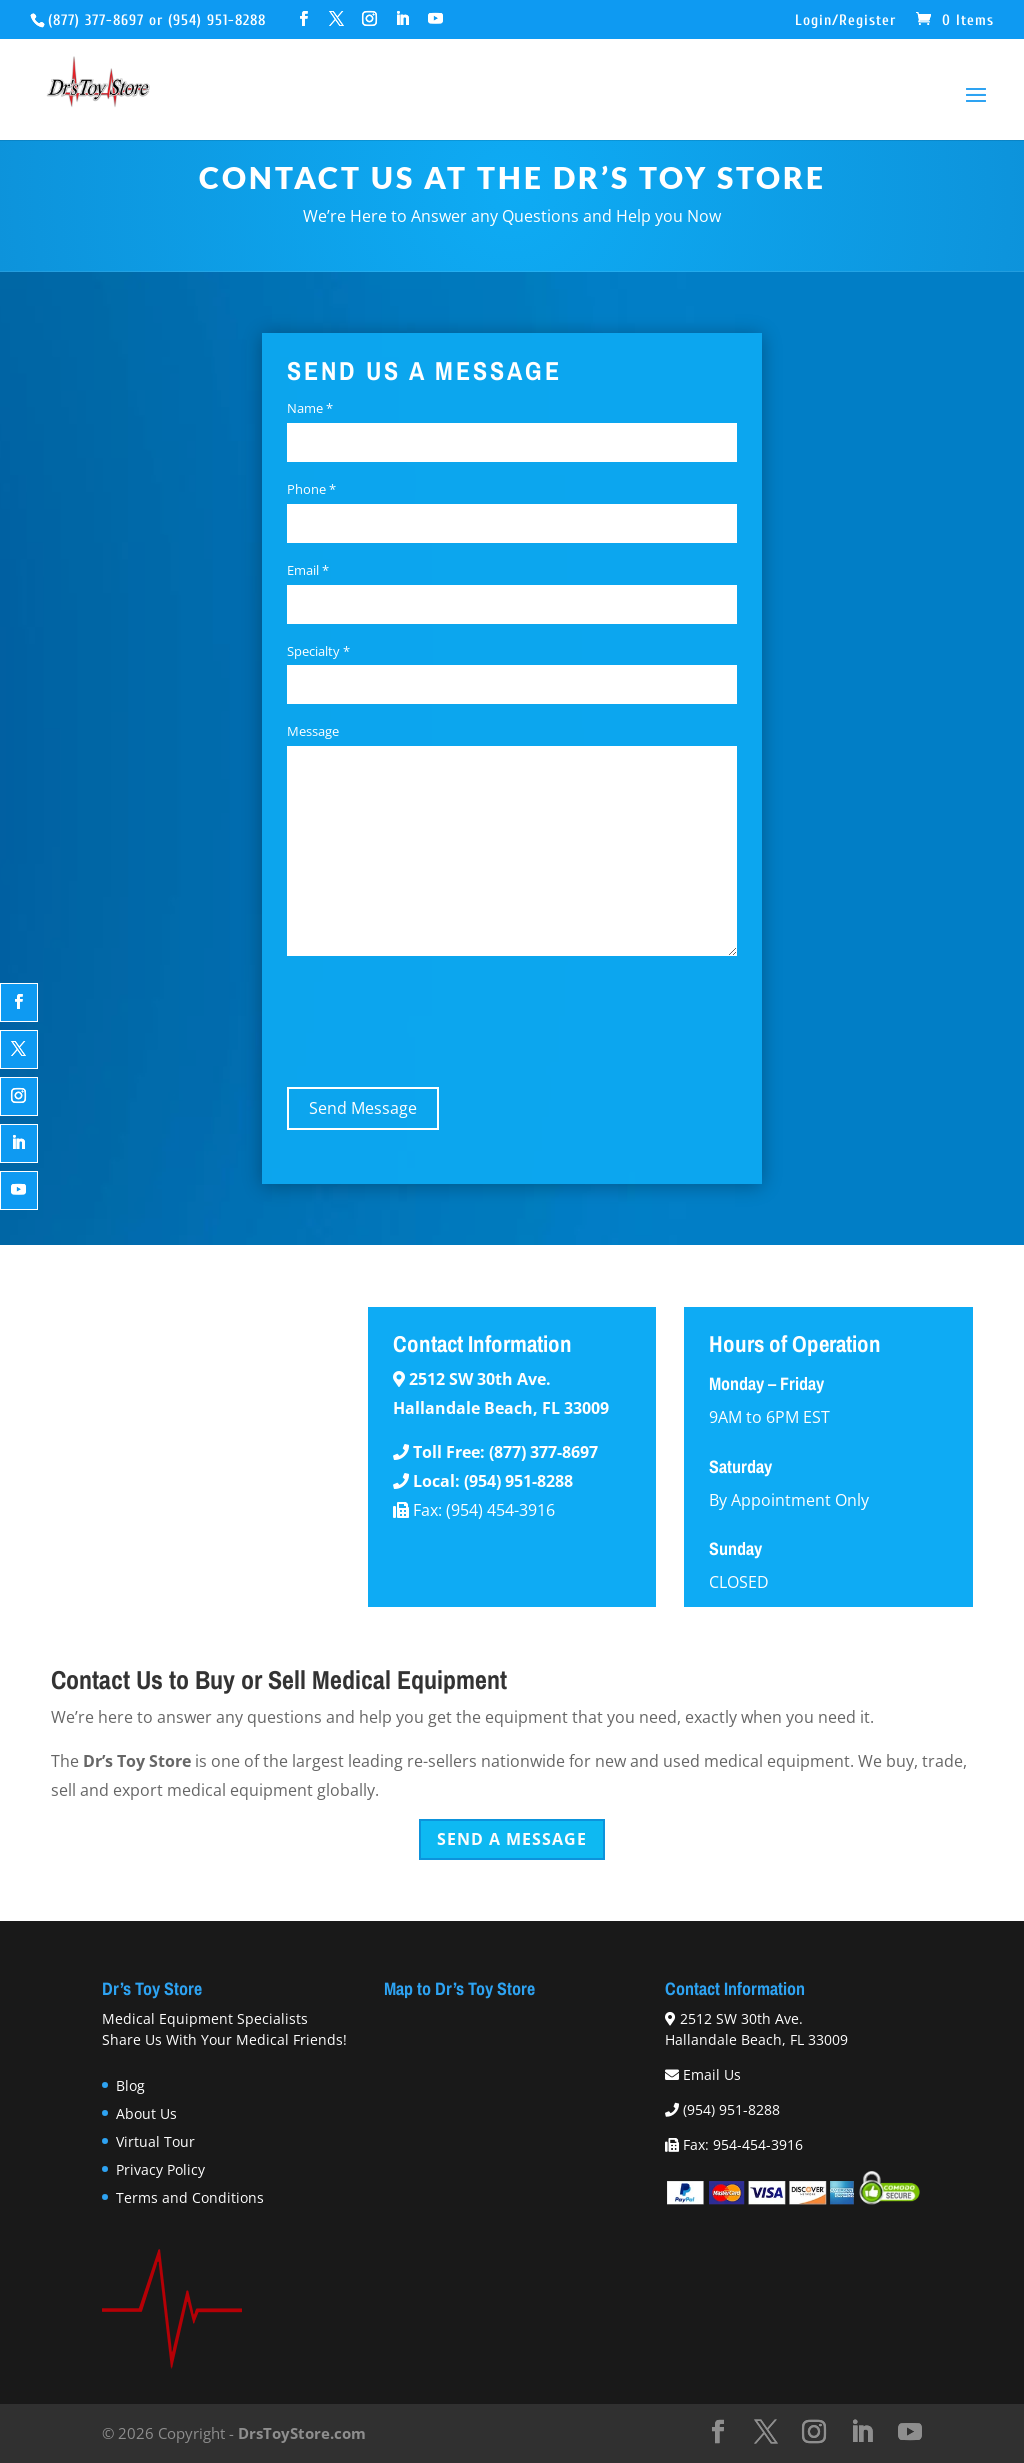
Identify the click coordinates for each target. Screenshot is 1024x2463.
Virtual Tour (155, 2141)
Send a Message (512, 1839)
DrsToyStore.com (302, 2433)
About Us (146, 2113)
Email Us (712, 2074)
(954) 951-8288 (217, 20)
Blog (130, 2085)
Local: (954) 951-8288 (493, 1481)
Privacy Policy (160, 2169)
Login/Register (845, 21)
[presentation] (439, 1018)
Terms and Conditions (190, 2197)
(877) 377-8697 (96, 20)
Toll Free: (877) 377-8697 (505, 1452)
